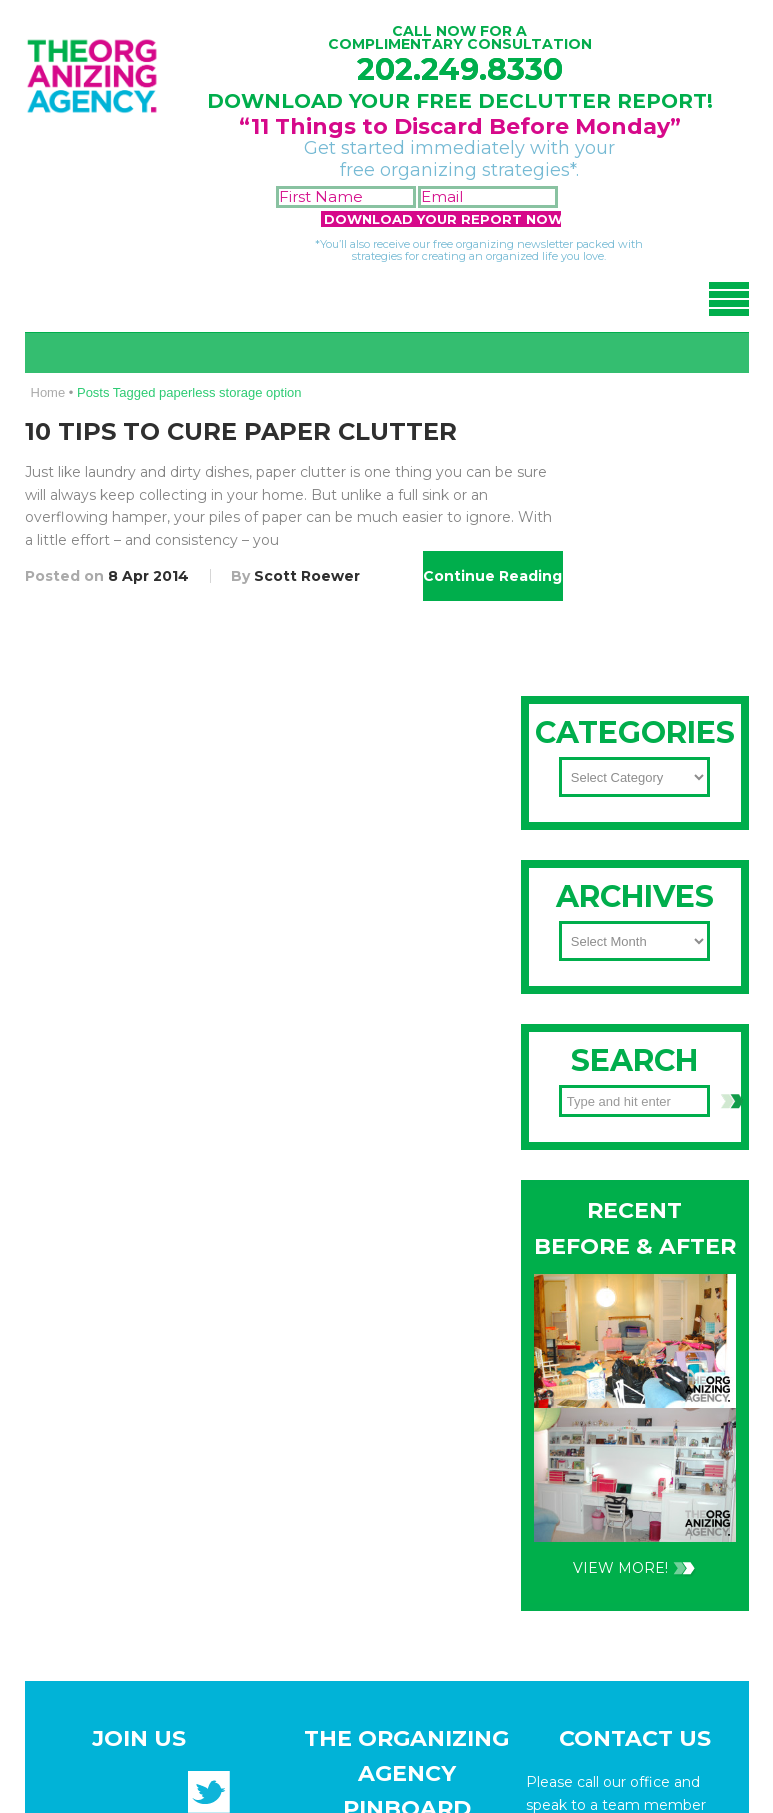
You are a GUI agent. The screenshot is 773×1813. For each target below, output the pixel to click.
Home (48, 392)
